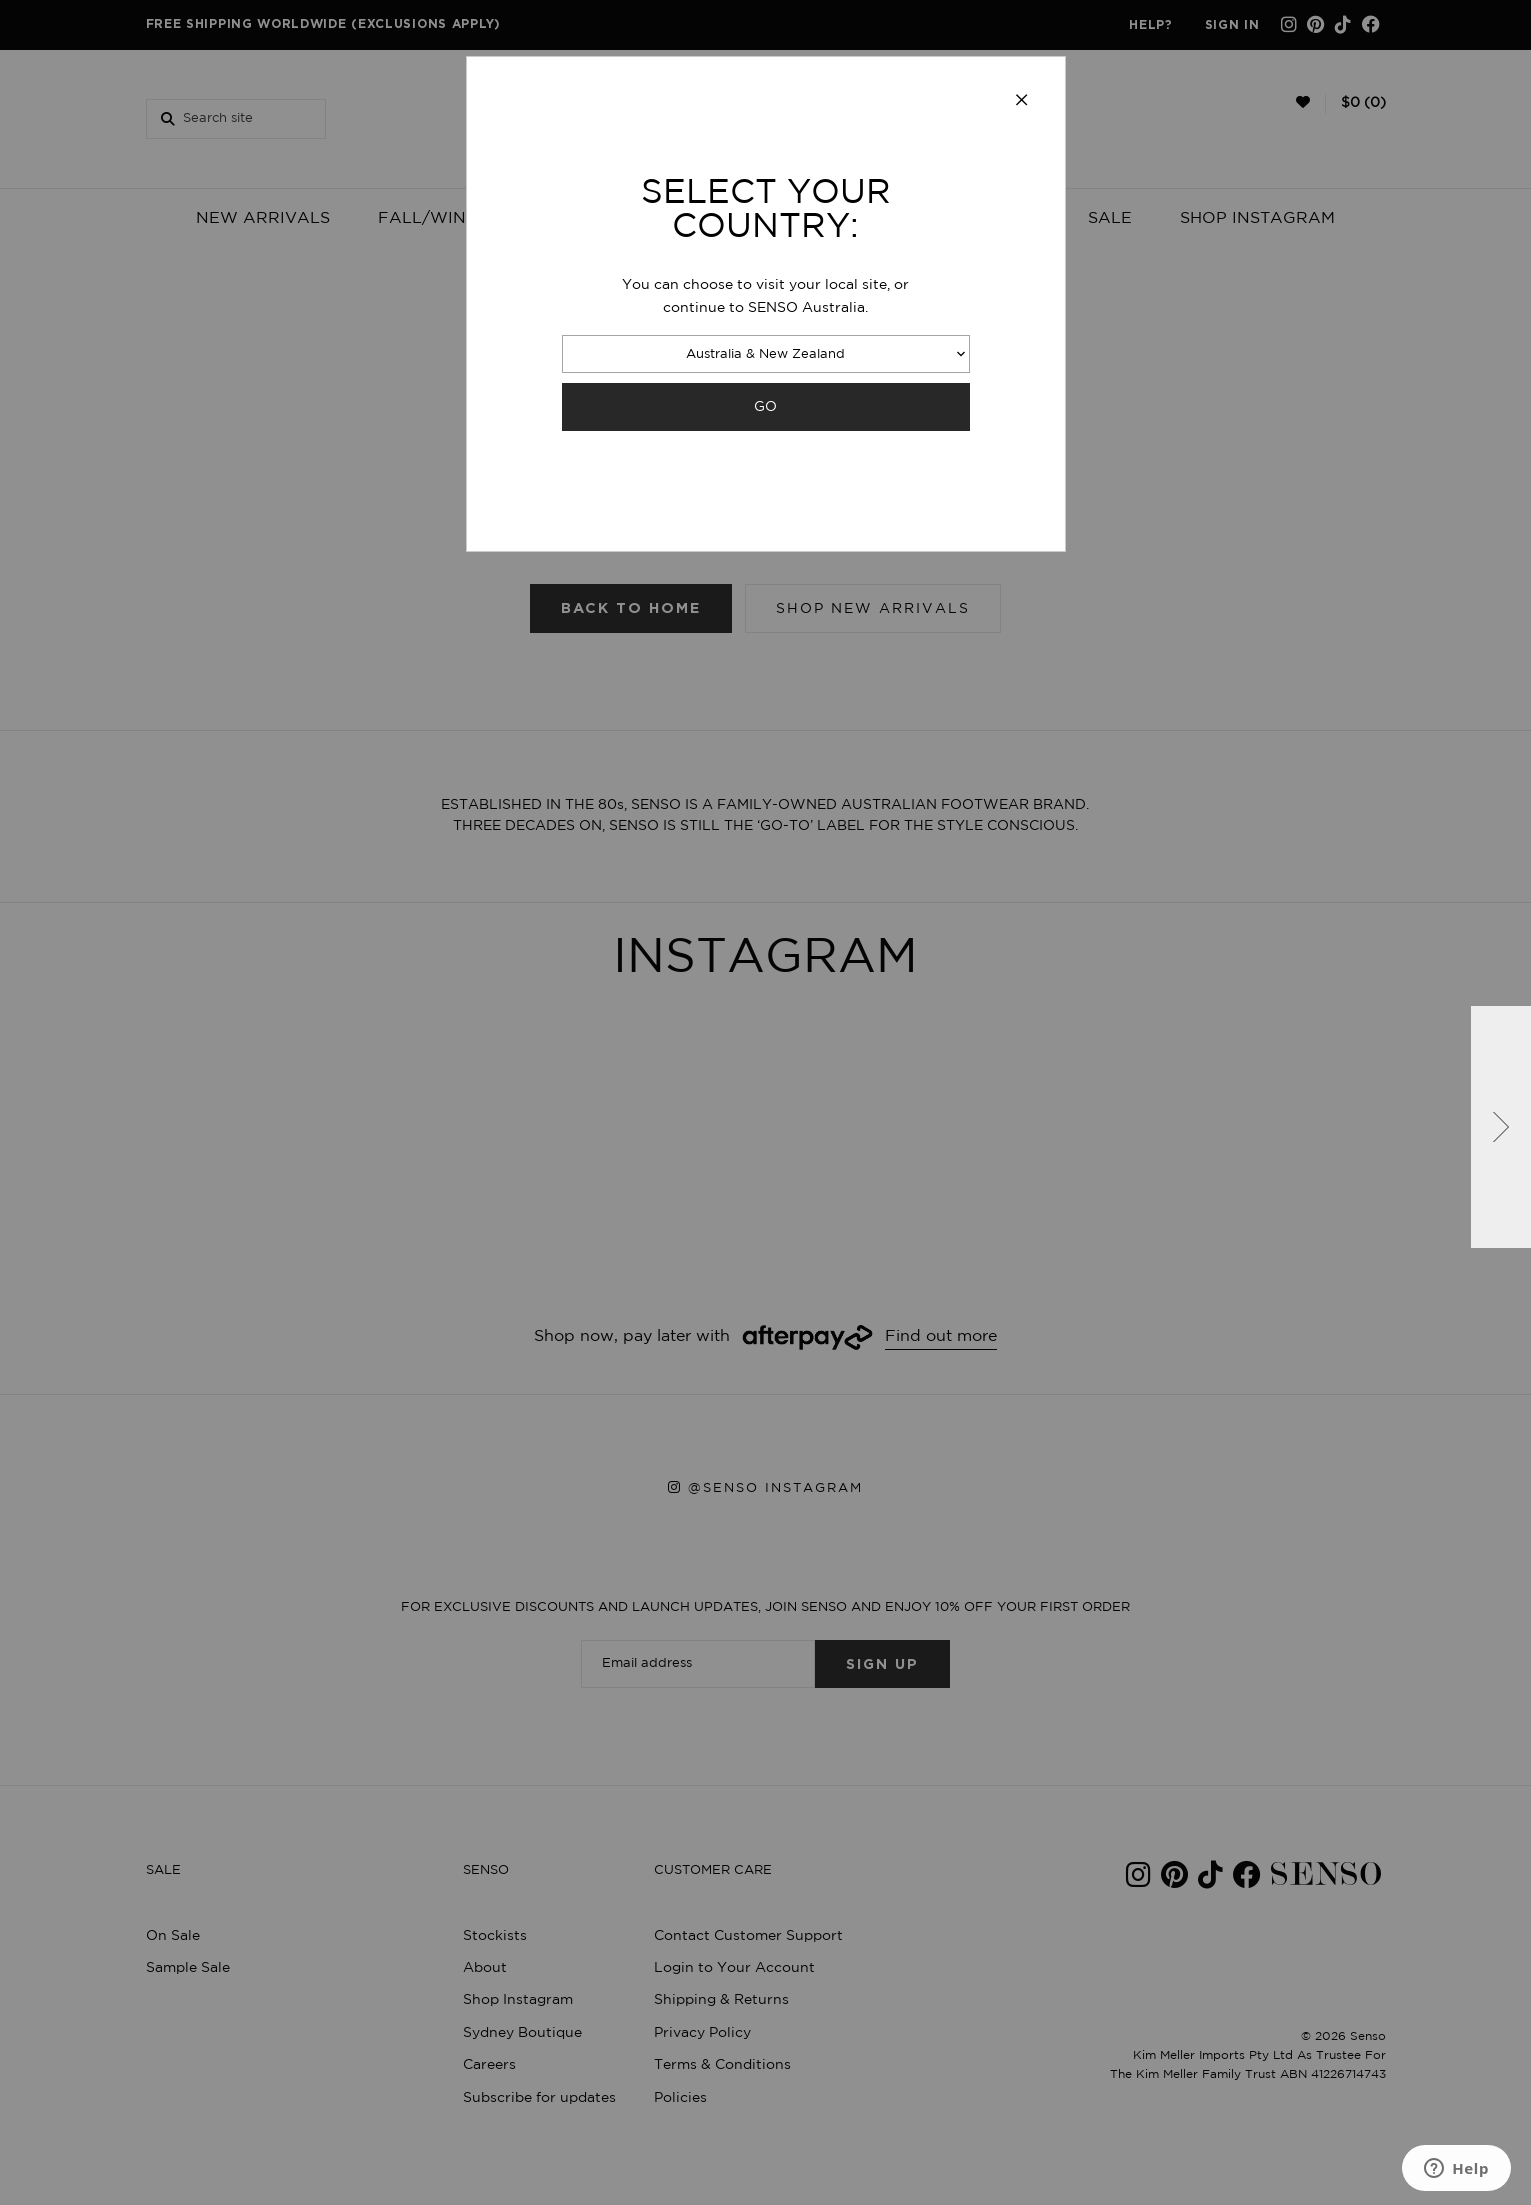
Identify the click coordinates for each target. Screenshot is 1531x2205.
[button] (1501, 1127)
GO (765, 406)
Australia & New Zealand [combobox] (765, 354)
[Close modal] (1022, 101)
